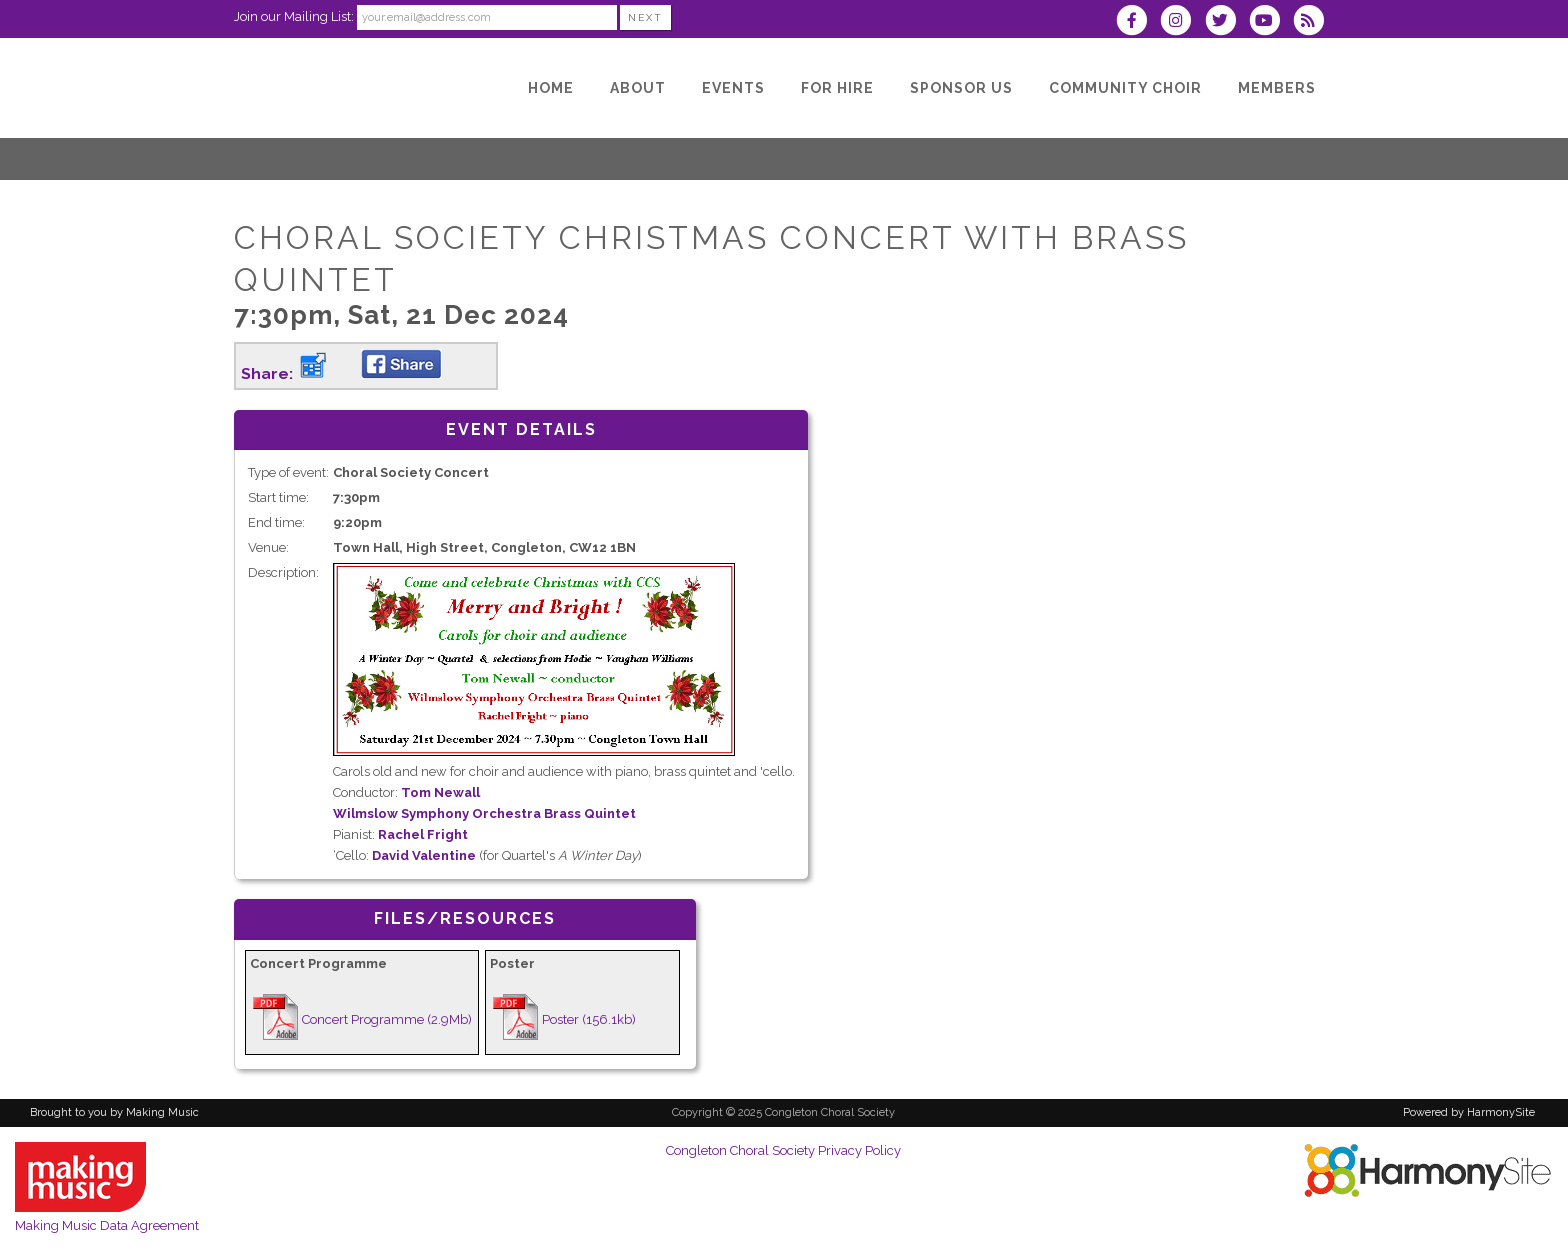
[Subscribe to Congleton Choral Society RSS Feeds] (1313, 22)
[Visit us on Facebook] (1138, 22)
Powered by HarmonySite (1469, 1112)
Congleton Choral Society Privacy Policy (783, 1150)
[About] (638, 88)
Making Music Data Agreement (107, 1225)
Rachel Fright (423, 834)
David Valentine (424, 855)
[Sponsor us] (961, 88)
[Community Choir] (1125, 88)
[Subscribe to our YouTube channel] (1271, 22)
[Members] (1277, 88)
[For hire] (837, 88)
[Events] (733, 88)
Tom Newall (440, 792)
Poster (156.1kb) (589, 1019)
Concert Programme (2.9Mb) (387, 1019)
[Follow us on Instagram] (1182, 22)
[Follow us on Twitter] (1226, 22)
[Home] (551, 88)
